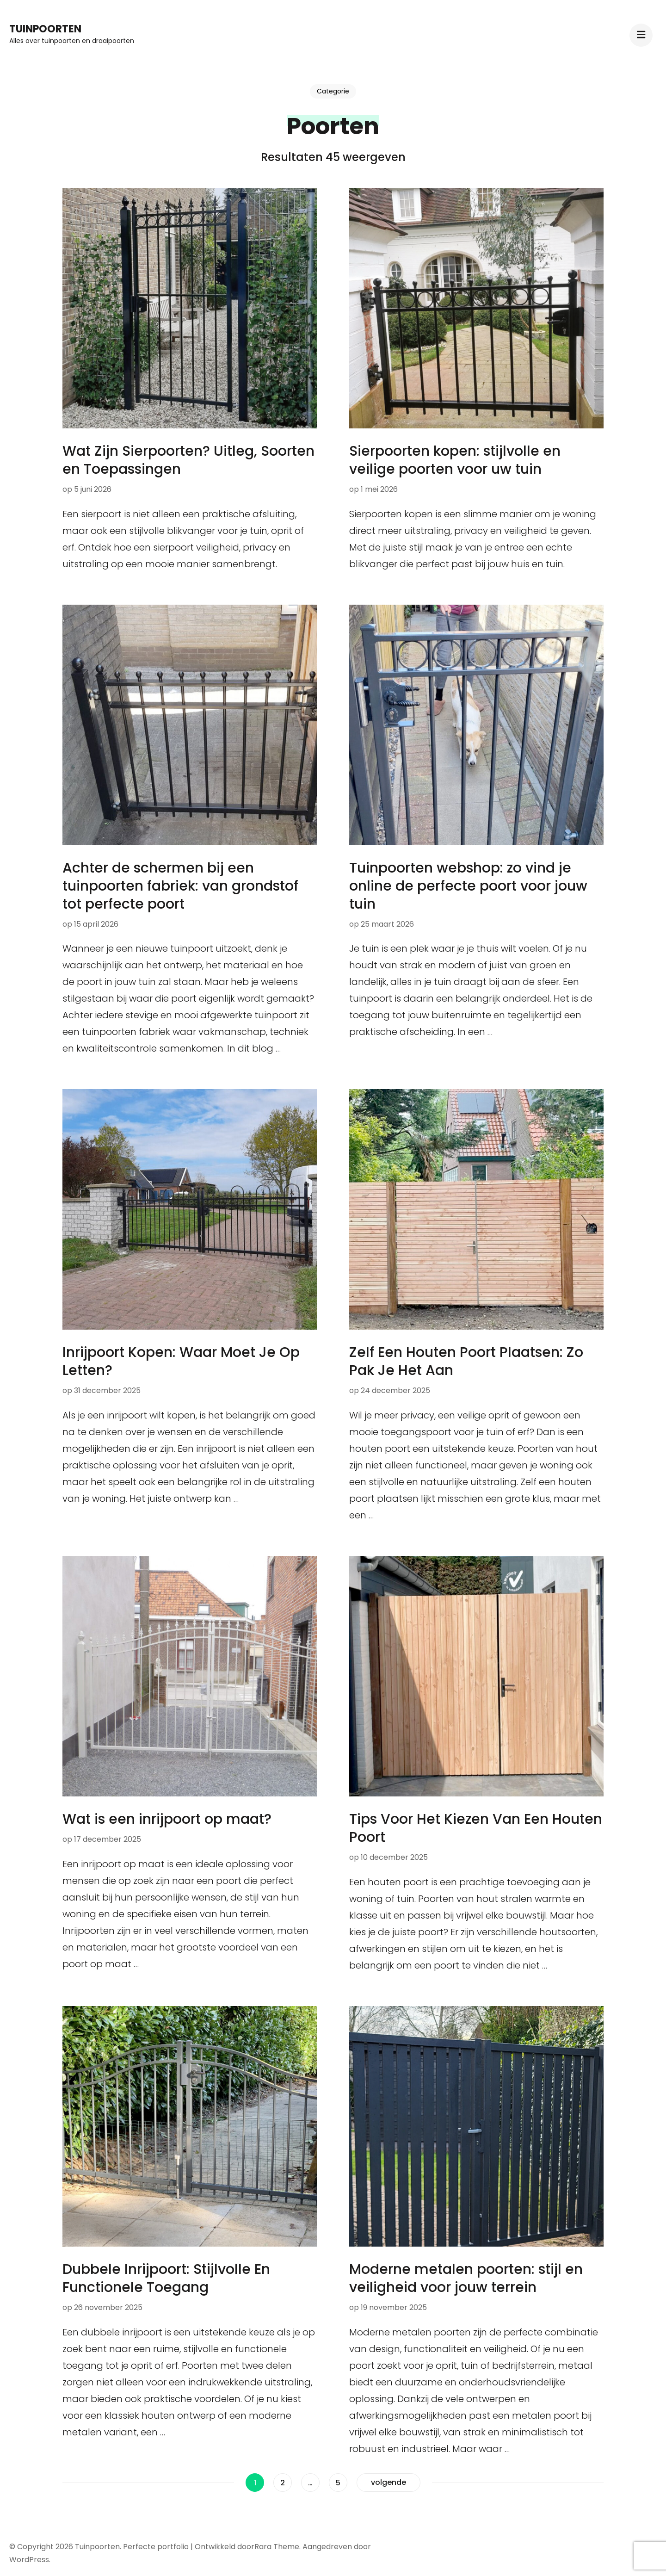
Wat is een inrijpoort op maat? (166, 1819)
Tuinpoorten (45, 29)
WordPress (29, 2559)
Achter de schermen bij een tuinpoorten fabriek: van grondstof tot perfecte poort (180, 886)
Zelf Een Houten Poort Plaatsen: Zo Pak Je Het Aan (466, 1361)
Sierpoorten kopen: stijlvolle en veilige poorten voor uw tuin (455, 460)
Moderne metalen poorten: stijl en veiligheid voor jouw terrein (466, 2278)
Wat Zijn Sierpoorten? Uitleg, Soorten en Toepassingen (188, 460)
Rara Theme (276, 2546)
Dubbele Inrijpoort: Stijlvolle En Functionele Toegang (166, 2278)
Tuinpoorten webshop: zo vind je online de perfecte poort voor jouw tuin (468, 886)
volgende (388, 2482)
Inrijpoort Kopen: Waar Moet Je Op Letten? (181, 1361)
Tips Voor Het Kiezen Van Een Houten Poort (475, 1828)
